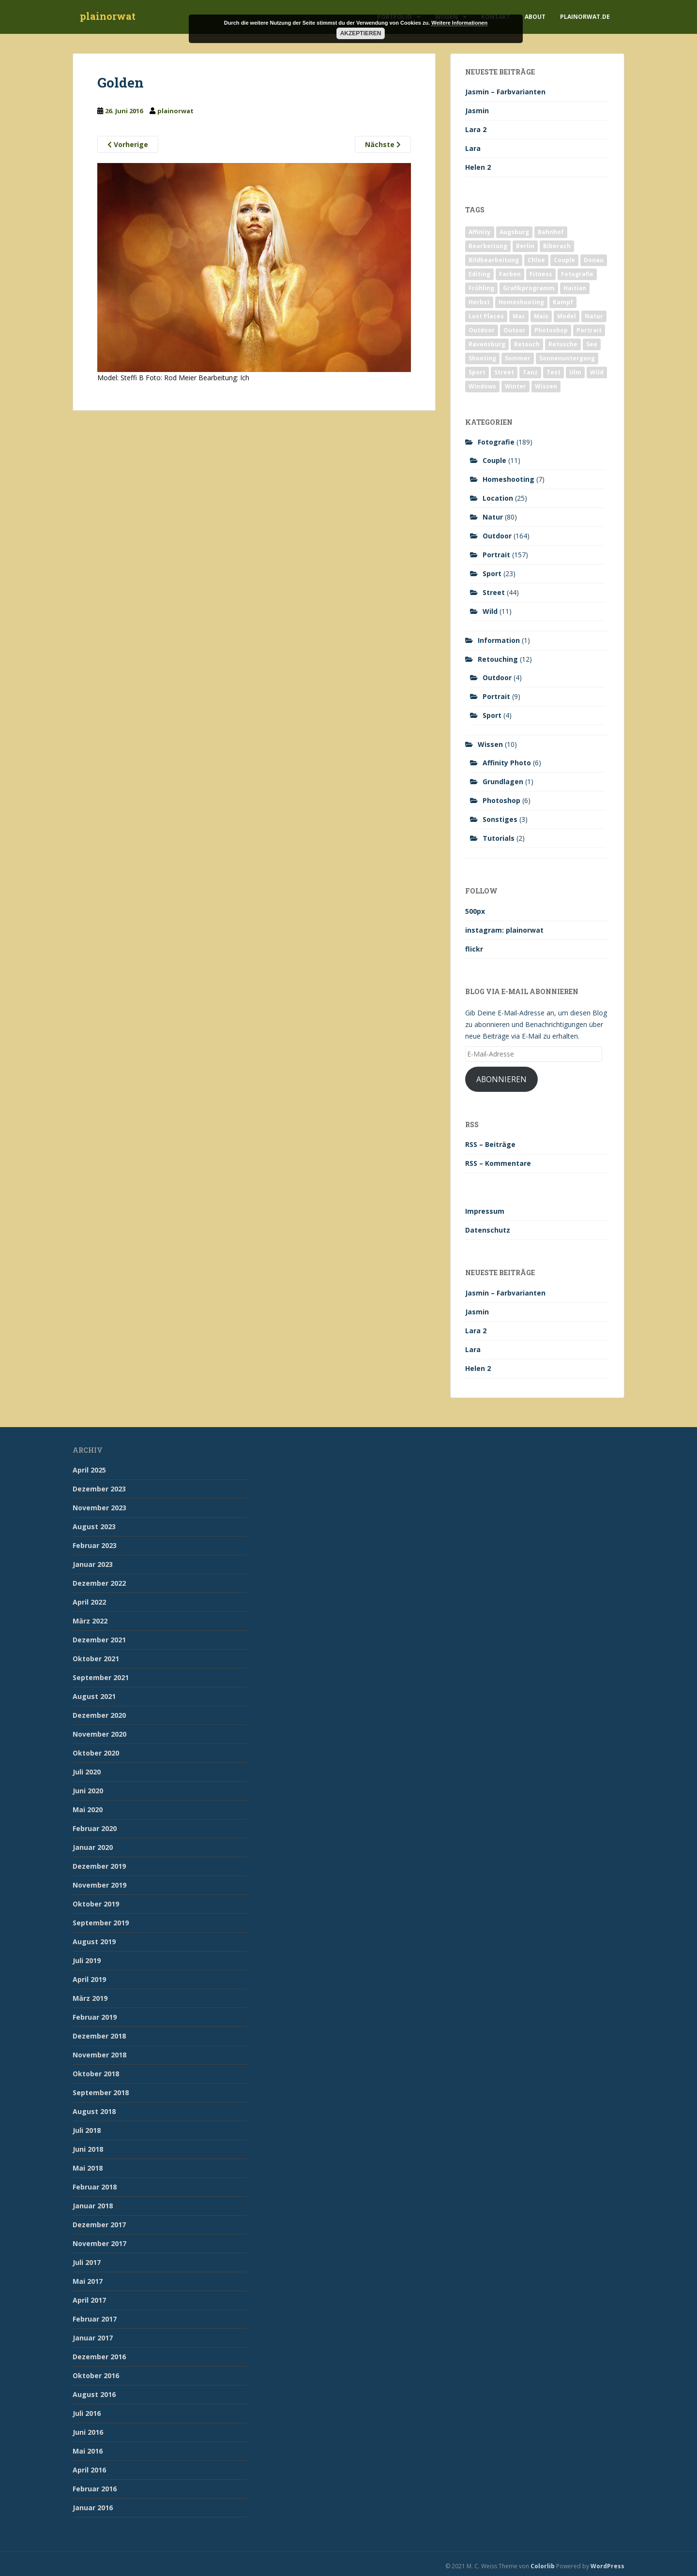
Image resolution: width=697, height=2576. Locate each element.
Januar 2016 (93, 2507)
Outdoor (497, 535)
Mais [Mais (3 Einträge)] (541, 316)
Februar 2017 (95, 2318)
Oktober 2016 (96, 2375)
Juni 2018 (88, 2149)
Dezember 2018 (99, 2035)
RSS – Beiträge (490, 1144)
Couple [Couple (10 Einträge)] (564, 260)
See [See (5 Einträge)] (591, 344)
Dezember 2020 (99, 1715)
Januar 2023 (93, 1564)
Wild (490, 611)
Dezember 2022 (99, 1583)
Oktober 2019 (96, 1903)
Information (499, 640)
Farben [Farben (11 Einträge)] (510, 274)
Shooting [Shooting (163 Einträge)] (482, 358)
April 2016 (89, 2469)
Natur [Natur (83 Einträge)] (594, 316)
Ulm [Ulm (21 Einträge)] (575, 372)
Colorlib (542, 2566)
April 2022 (89, 1602)
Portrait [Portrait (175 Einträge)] (589, 330)
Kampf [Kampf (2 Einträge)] (563, 302)
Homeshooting (508, 479)
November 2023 (99, 1507)
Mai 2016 (88, 2451)
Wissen (490, 744)
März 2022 (90, 1620)
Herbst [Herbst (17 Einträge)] (479, 302)
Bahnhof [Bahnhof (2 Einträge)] (551, 232)
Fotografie (496, 442)
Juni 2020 (88, 1790)
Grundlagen (503, 781)
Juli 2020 (87, 1771)
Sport (492, 573)
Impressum (484, 1211)
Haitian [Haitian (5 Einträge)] (574, 288)
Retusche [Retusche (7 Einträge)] (562, 344)
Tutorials (499, 838)
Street (494, 592)
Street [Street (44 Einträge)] (504, 372)
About (535, 17)
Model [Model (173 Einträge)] (566, 316)
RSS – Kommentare (498, 1163)
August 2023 (94, 1526)
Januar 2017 (93, 2337)
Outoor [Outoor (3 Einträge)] (514, 330)
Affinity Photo (507, 762)
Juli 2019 (87, 1960)
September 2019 (101, 1922)
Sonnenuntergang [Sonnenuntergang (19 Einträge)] (567, 358)
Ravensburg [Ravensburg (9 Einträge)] (487, 344)
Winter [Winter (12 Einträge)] (515, 386)
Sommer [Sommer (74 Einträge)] (517, 358)
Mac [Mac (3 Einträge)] (519, 316)
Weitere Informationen (459, 23)
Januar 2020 (93, 1847)
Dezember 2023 (99, 1488)
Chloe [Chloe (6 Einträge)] (536, 260)
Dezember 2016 (99, 2356)
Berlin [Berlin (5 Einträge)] (525, 246)
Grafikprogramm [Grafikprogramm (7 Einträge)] (529, 288)
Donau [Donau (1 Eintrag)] (594, 260)
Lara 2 (475, 129)
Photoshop (501, 800)
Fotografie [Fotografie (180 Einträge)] (577, 274)
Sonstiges (500, 819)
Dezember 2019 (99, 1866)
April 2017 (89, 2300)
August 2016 (94, 2394)
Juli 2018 (87, 2130)
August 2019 (94, 1941)
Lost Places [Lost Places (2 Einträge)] (486, 316)
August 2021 (94, 1696)
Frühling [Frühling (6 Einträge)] (481, 288)
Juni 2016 (88, 2432)
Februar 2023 (95, 1545)
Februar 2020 (95, 1828)
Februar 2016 (95, 2488)
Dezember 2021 (99, 1639)
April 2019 (89, 1979)
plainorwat (108, 17)
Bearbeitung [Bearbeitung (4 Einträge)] (488, 246)
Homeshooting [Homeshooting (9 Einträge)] (521, 302)
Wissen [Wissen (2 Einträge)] (546, 386)
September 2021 (101, 1677)
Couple (494, 460)
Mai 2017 (88, 2281)
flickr (474, 948)
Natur (493, 516)
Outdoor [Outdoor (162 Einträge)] (482, 330)
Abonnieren (501, 1079)
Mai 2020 (88, 1809)
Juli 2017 (87, 2262)
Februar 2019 (95, 2017)
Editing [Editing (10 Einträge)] (479, 274)
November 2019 (99, 1885)
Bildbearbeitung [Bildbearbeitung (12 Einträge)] (494, 260)
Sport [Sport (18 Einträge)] (477, 372)
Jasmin (477, 110)
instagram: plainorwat (504, 930)
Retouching (498, 659)
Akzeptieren (360, 33)
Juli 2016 (87, 2413)
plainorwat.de (585, 17)
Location (498, 498)
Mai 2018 (88, 2168)
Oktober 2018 (96, 2073)
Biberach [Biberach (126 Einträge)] (557, 246)
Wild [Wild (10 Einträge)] (597, 372)
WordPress (607, 2566)
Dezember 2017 (99, 2224)
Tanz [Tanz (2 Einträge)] (530, 372)
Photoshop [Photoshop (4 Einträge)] (551, 330)
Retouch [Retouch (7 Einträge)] (527, 344)
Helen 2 (478, 167)
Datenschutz (487, 1230)
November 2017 (99, 2243)
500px (475, 911)
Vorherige (127, 144)
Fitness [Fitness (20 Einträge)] (541, 274)
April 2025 (89, 1469)
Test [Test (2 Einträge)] (553, 372)
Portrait (496, 554)
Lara (473, 148)
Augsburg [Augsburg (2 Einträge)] (514, 232)
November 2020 (99, 1734)
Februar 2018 (95, 2186)
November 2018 (99, 2054)
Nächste (383, 144)
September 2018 (101, 2092)
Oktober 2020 (96, 1752)
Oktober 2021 (96, 1658)
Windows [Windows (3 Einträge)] (482, 386)
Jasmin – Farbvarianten (505, 91)
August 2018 (94, 2111)
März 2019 (90, 1998)
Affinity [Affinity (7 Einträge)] (480, 232)
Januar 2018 (93, 2205)
